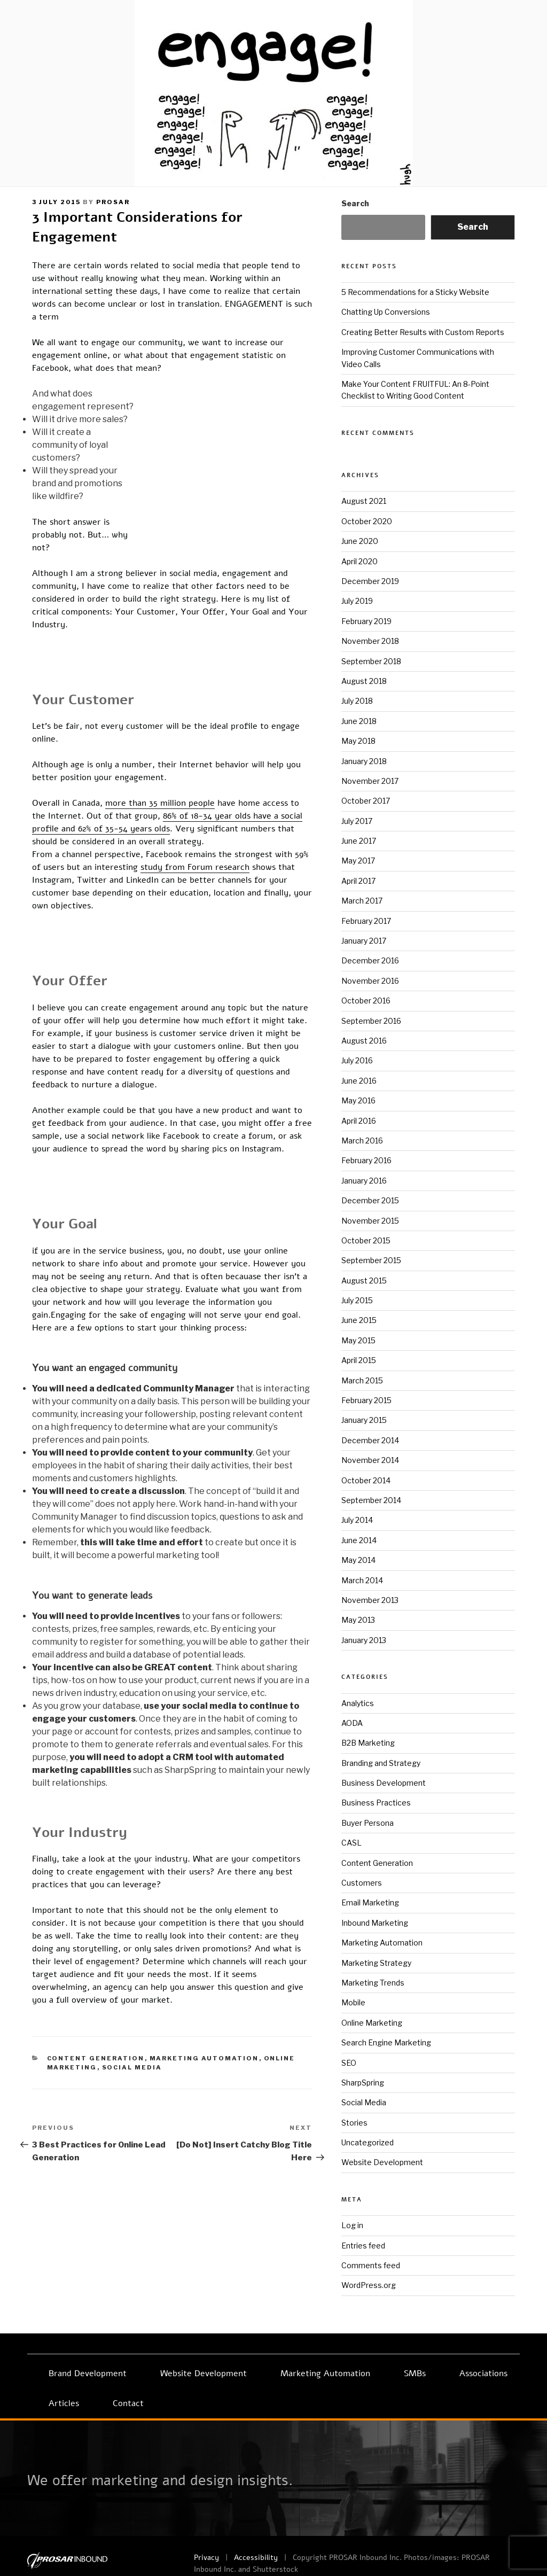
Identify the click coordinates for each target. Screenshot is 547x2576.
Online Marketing (371, 2022)
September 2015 (371, 1260)
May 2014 (358, 1560)
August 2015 (364, 1280)
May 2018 (358, 740)
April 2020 (359, 561)
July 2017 (356, 821)
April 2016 (358, 1120)
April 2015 (358, 1360)
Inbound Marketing (374, 1922)
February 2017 (366, 920)
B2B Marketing (368, 1742)
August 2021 (363, 500)
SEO (348, 2062)
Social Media (132, 2170)
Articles (64, 2403)
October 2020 (366, 521)
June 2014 (359, 1540)
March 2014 (362, 1580)
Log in (352, 2225)
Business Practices (376, 1802)
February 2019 (366, 621)
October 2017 (365, 800)
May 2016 (358, 1100)
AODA (352, 1722)
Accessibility (256, 2557)
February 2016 (366, 1160)
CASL (351, 1842)
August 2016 (364, 1040)
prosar (113, 202)
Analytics (357, 1703)
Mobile (353, 2002)
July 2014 (357, 1519)
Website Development (382, 2162)
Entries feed (363, 2245)
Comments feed (370, 2265)
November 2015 (370, 1220)
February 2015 (366, 1400)
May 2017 (358, 860)
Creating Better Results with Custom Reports (422, 332)
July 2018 (357, 700)
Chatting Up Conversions (385, 311)
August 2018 (364, 681)
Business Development (383, 1782)
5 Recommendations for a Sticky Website (415, 292)
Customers (361, 1882)
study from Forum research (194, 880)
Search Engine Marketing (386, 2042)
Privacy (206, 2557)
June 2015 (359, 1320)
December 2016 (370, 960)
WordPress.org (368, 2285)
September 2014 (371, 1500)
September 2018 (371, 661)
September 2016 (371, 1020)
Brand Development (88, 2373)
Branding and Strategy (380, 1763)
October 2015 (365, 1240)
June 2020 (359, 541)
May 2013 (358, 1619)
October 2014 (365, 1480)
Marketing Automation (204, 2161)
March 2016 (362, 1140)
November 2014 (370, 1460)
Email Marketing (370, 1902)
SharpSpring (362, 2082)
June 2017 (358, 840)
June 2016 (359, 1080)
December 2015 (370, 1200)
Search (355, 203)
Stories (354, 2122)
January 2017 (363, 940)
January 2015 (364, 1420)
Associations (483, 2373)
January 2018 (364, 761)
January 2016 (364, 1180)
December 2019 (370, 581)
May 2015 (358, 1340)
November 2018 (370, 640)
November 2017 (369, 780)
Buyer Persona (367, 1822)
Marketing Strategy (376, 1962)
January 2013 (363, 1640)
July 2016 (357, 1060)
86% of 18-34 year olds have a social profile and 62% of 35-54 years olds (239, 828)
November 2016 (370, 980)
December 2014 (370, 1440)
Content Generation (96, 2161)
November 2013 (369, 1600)
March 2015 (362, 1380)
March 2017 (361, 900)
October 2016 (365, 1000)
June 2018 (359, 721)
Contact (128, 2403)
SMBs (415, 2373)
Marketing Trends (372, 1982)
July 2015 (357, 1300)
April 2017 (358, 880)
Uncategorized (367, 2142)
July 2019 (357, 600)
